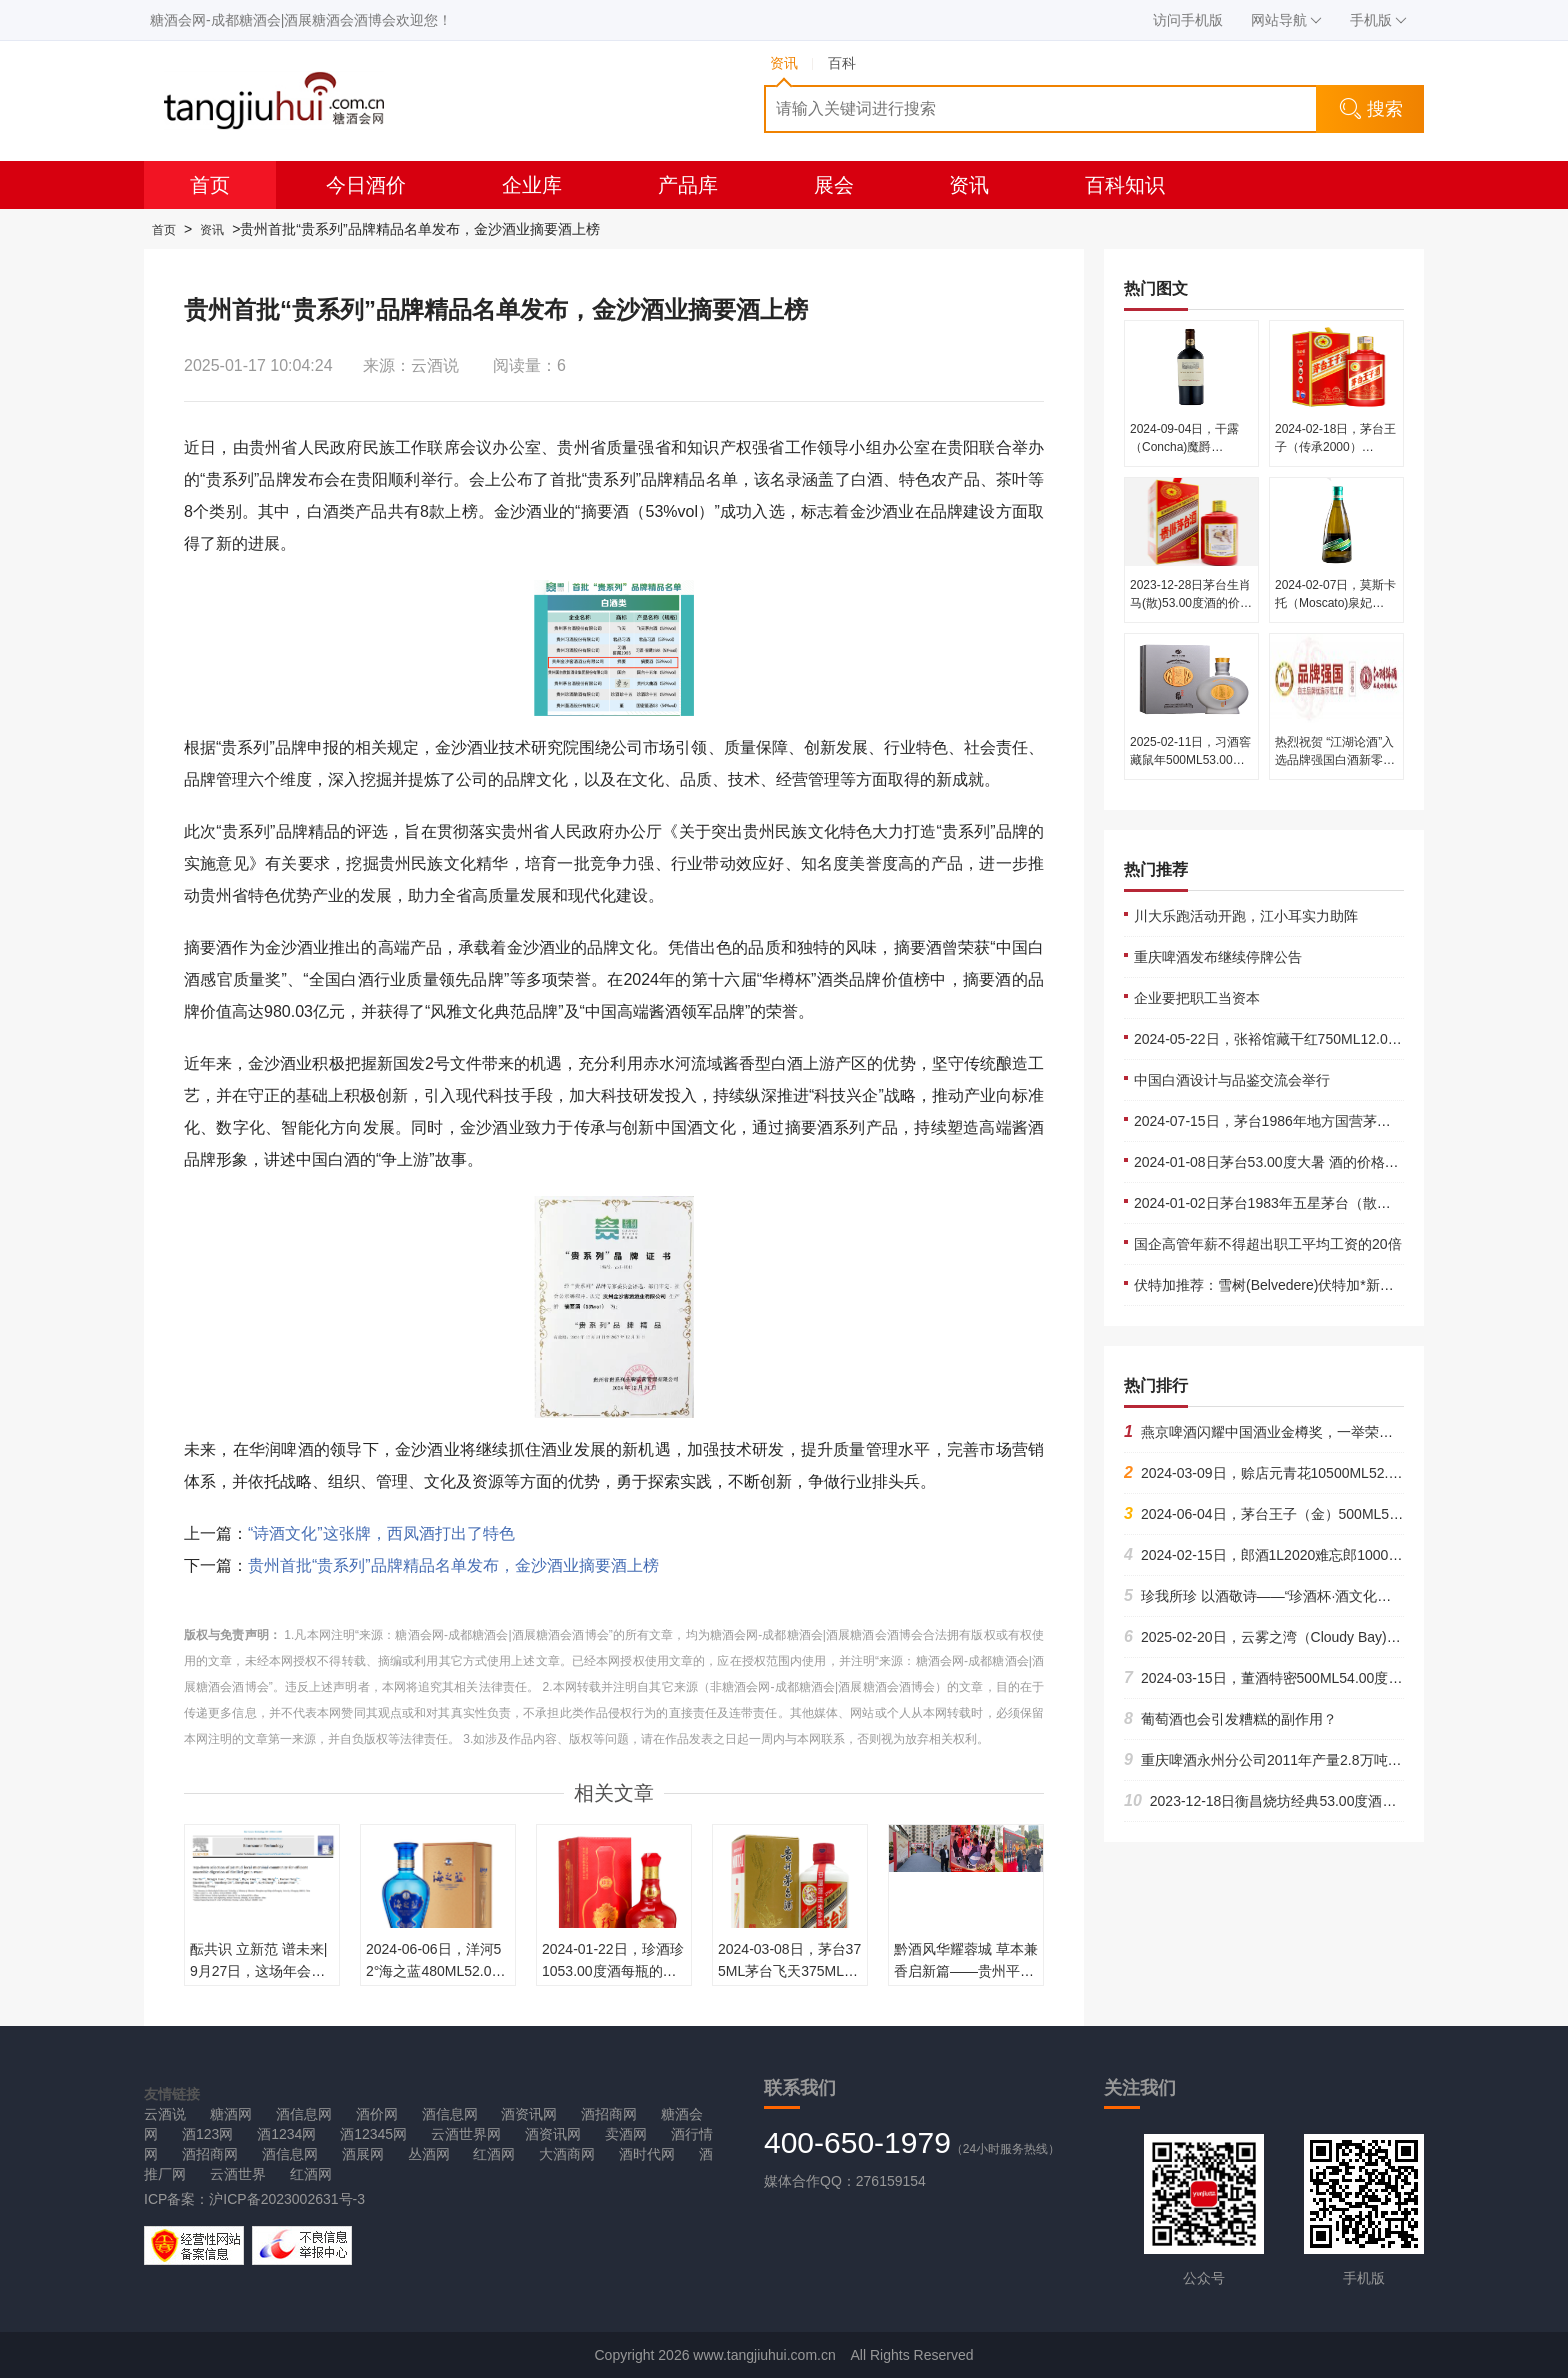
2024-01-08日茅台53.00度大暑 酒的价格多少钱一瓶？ (1301, 1162)
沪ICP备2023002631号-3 (287, 2199)
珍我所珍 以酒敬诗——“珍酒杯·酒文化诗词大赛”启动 (1295, 1596)
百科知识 (1125, 185)
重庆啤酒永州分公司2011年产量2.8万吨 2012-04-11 (1293, 1760)
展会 (834, 185)
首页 (210, 185)
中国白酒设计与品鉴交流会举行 (1232, 1080)
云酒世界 (238, 2174)
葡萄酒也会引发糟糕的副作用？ (1230, 1719)
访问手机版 (1188, 20)
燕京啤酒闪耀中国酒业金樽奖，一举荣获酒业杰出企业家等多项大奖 (1342, 1432)
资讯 (969, 185)
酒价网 (377, 2114)
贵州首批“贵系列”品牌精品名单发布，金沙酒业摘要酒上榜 (453, 1565)
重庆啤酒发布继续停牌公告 (1218, 957)
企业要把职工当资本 (1197, 998)
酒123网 (207, 2134)
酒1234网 (286, 2134)
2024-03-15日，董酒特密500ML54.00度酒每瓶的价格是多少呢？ (1333, 1678)
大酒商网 (567, 2154)
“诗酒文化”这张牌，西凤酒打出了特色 (381, 1533)
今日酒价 (366, 185)
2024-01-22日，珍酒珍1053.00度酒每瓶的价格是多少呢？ (613, 1971)
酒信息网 (304, 2114)
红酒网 (494, 2154)
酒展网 (363, 2154)
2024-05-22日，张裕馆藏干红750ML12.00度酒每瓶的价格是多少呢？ (1348, 1039)
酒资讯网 (529, 2114)
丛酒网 (429, 2154)
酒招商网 (609, 2114)
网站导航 (1286, 20)
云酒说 (165, 2114)
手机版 (1378, 20)
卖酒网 (626, 2134)
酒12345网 (373, 2134)
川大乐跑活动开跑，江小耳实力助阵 (1246, 916)
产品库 (688, 185)
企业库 (532, 185)
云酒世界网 (466, 2134)
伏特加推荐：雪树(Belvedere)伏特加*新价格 (1271, 1285)
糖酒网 (231, 2114)
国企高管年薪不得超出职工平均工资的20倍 (1268, 1244)
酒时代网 (647, 2154)
